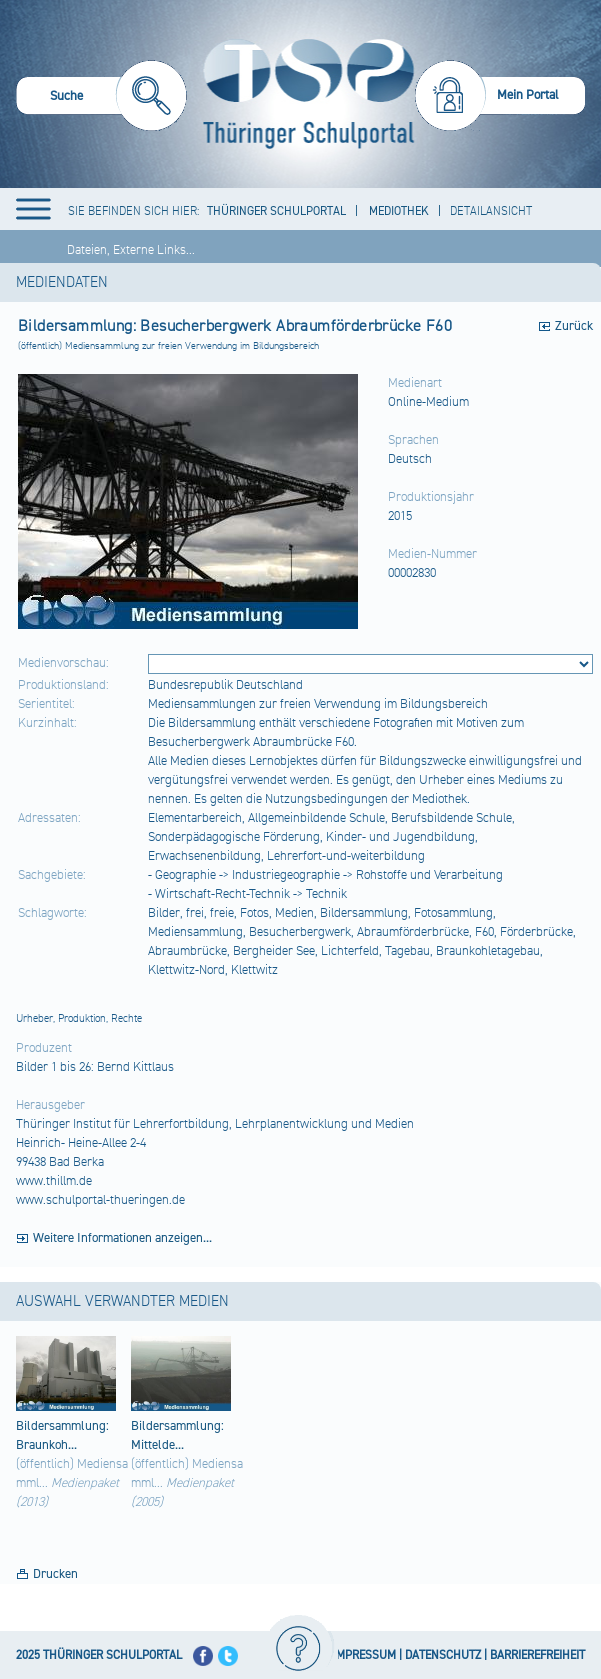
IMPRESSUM (364, 1655)
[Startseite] (304, 94)
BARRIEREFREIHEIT (537, 1655)
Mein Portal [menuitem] (528, 95)
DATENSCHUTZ (443, 1655)
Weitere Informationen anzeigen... (122, 1238)
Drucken (55, 1574)
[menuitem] (101, 98)
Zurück (574, 326)
